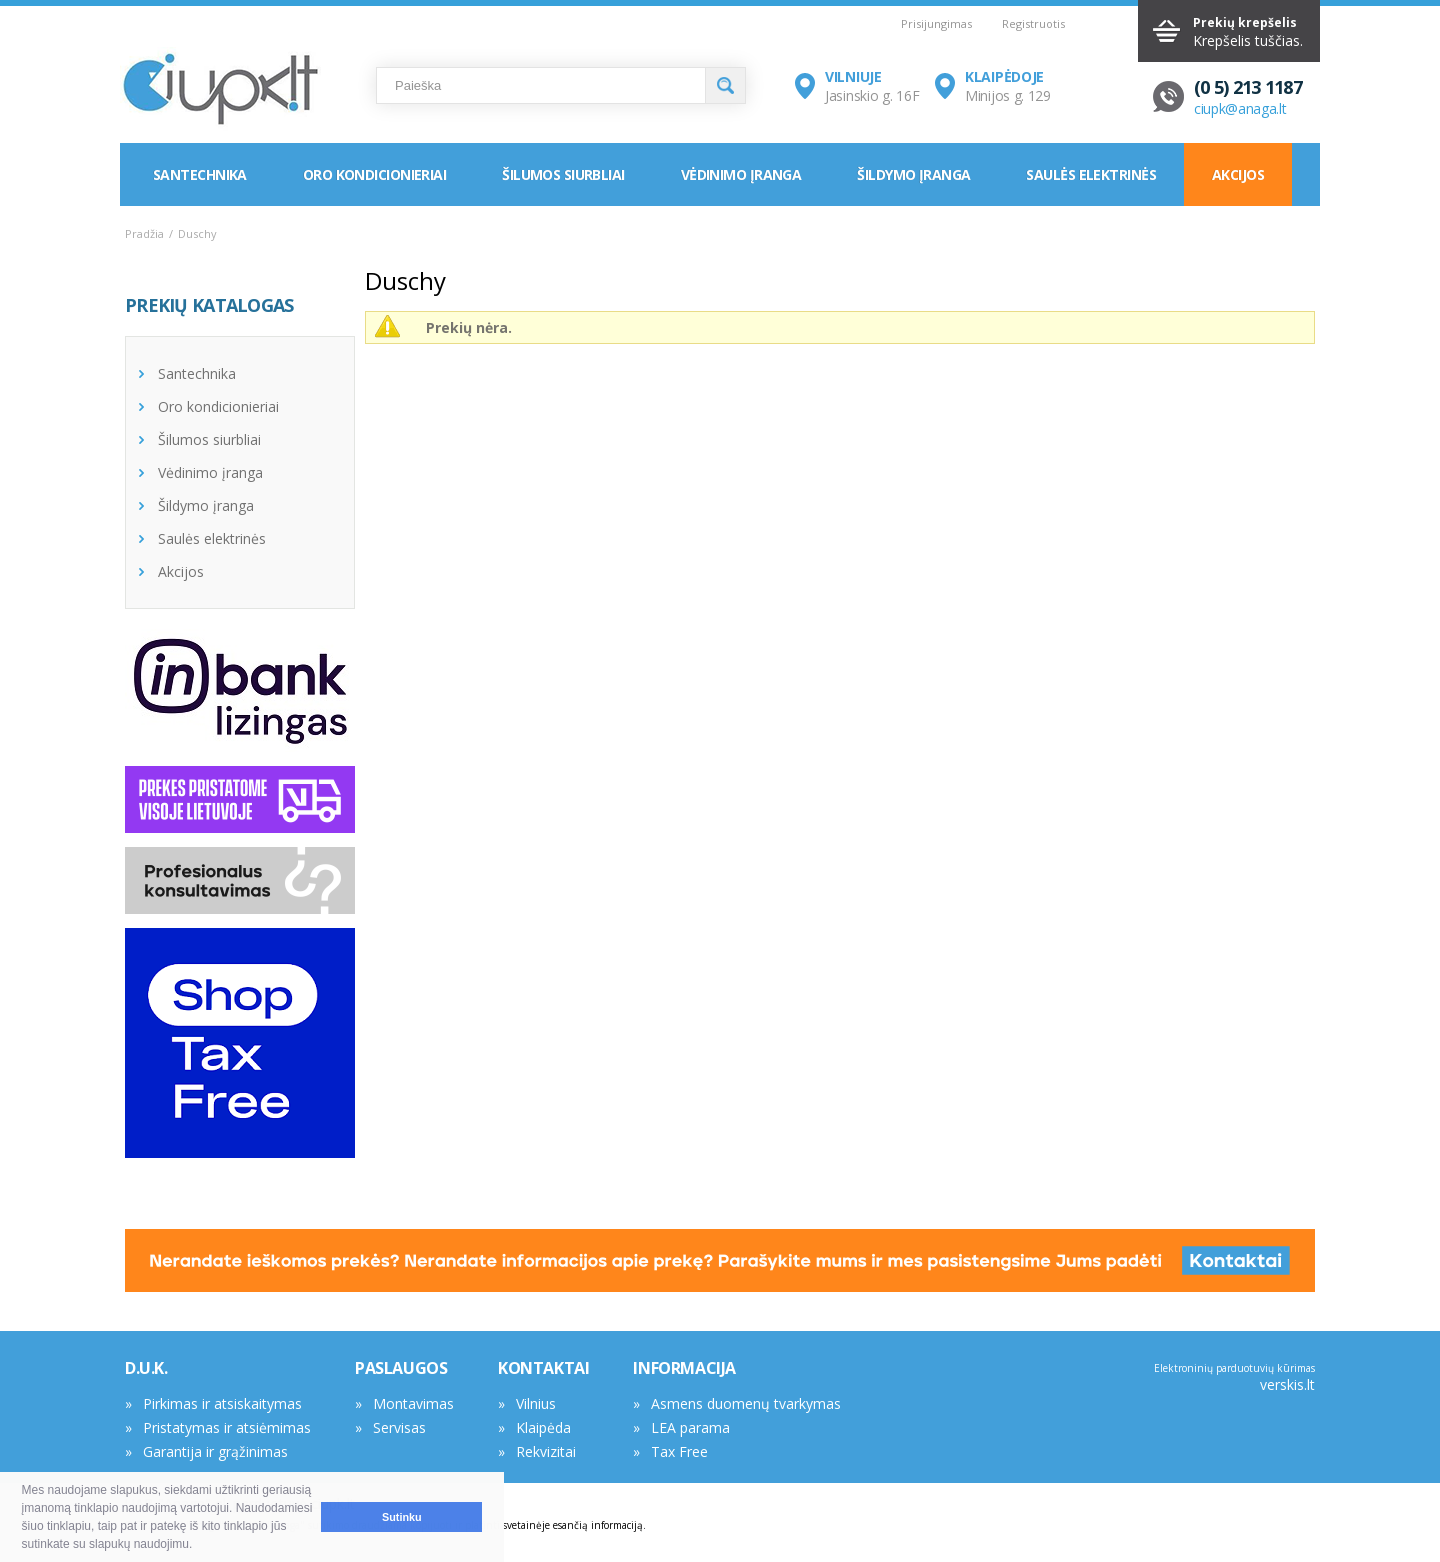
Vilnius (536, 1403)
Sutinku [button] (402, 1517)
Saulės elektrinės (1090, 174)
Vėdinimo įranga (741, 174)
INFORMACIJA (684, 1368)
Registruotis (1033, 23)
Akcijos (1238, 174)
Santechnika (200, 174)
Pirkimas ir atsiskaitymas (222, 1403)
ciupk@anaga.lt (1240, 108)
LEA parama (690, 1427)
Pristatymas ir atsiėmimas (227, 1427)
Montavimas (413, 1403)
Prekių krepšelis (1245, 22)
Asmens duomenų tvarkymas (746, 1403)
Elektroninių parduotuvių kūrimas (1234, 1368)
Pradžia (144, 233)
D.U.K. (146, 1368)
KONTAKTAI (543, 1368)
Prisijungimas (936, 23)
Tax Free (679, 1451)
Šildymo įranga (913, 174)
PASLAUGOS (401, 1368)
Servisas (399, 1427)
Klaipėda (543, 1427)
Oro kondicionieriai (374, 174)
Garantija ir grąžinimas (215, 1451)
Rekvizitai (546, 1451)
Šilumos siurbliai (563, 174)
